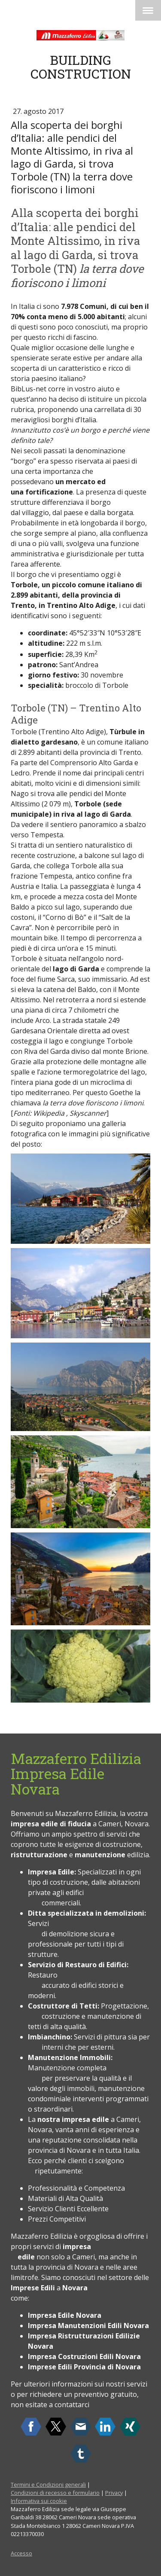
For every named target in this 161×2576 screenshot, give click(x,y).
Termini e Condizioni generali (48, 2484)
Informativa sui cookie (39, 2501)
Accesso (21, 2553)
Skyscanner (88, 1113)
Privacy (114, 2493)
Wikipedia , (50, 1113)
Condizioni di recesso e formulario (55, 2493)
